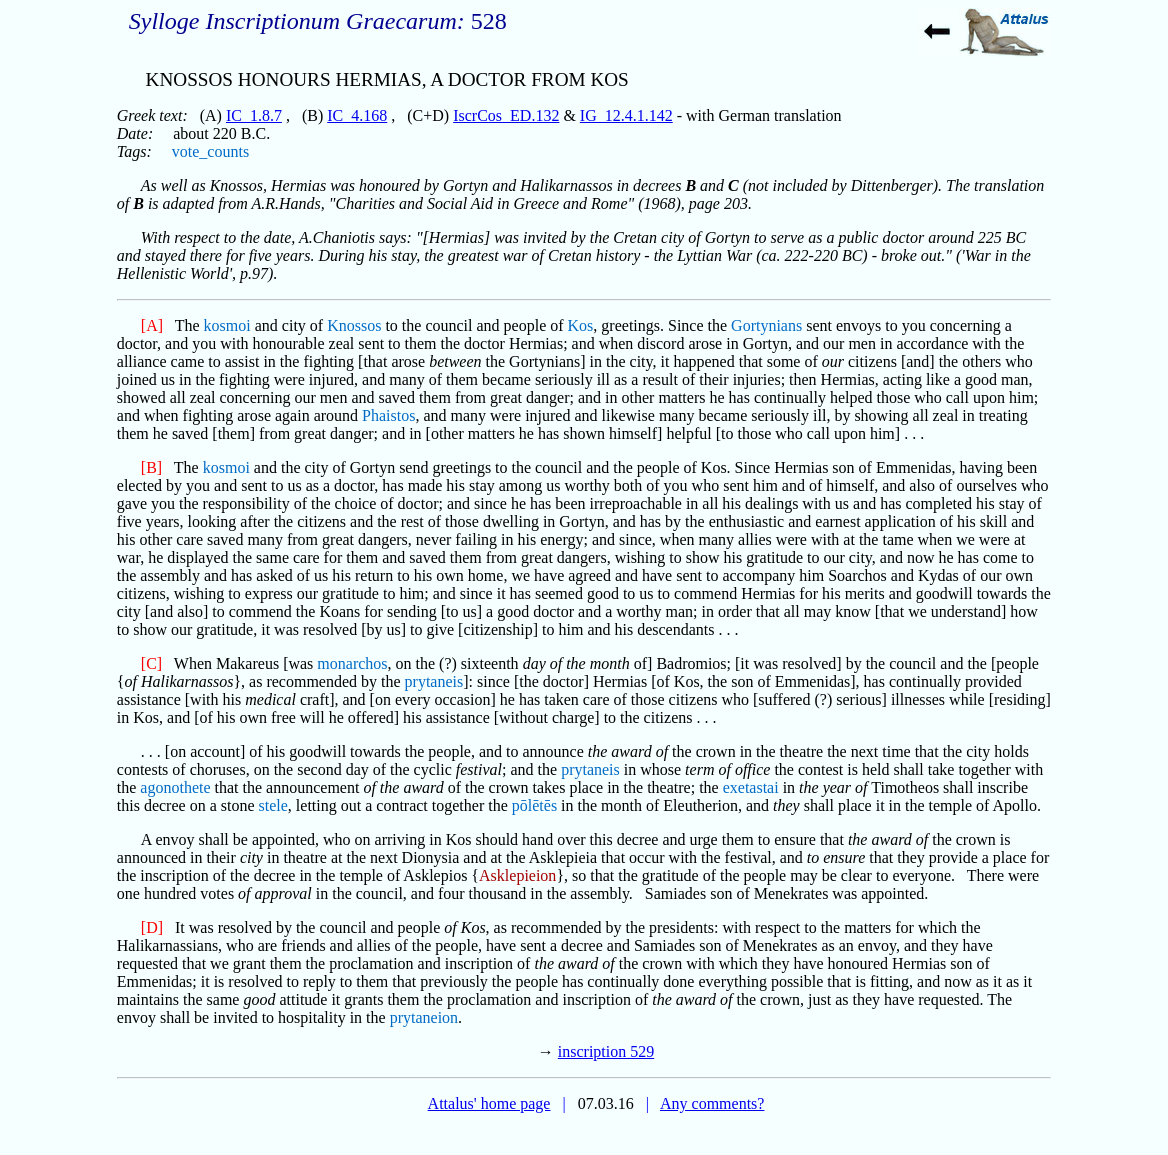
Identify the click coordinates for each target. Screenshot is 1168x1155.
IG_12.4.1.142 (626, 115)
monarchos (352, 663)
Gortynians (766, 325)
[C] (151, 663)
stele (273, 805)
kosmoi (227, 325)
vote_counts (210, 151)
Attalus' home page (489, 1103)
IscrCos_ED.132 (506, 115)
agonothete (175, 787)
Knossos (354, 325)
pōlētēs (534, 805)
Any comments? (712, 1103)
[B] (151, 467)
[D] (152, 927)
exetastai (751, 787)
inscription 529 (606, 1051)
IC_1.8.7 (254, 115)
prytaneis (434, 681)
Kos (581, 325)
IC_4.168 (357, 115)
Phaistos (388, 415)
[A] (152, 325)
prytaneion (424, 1017)
